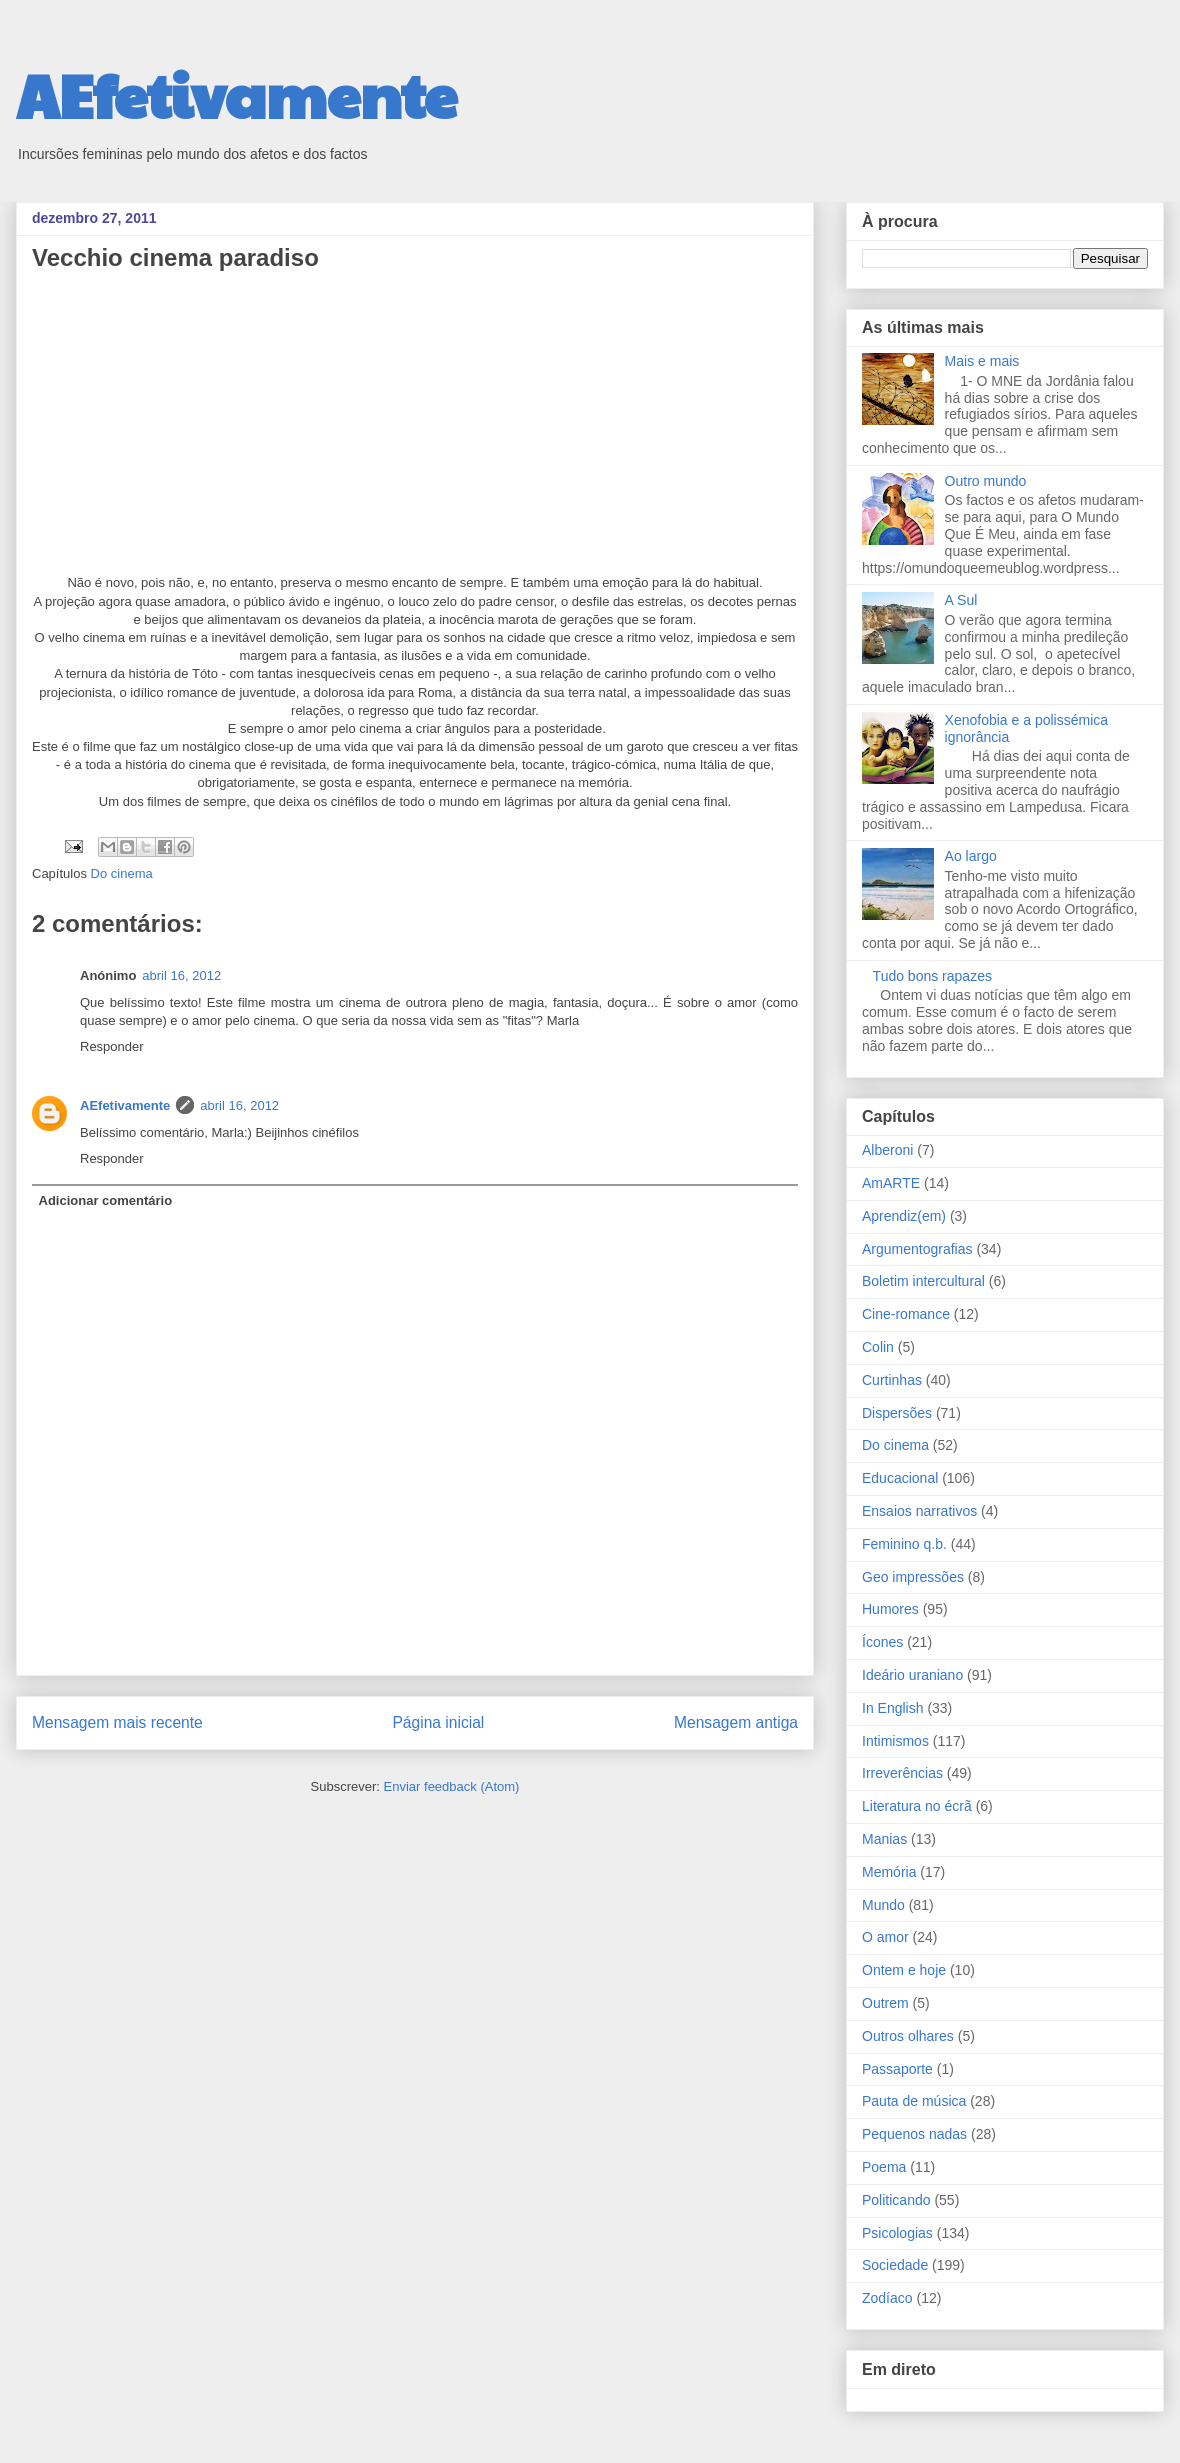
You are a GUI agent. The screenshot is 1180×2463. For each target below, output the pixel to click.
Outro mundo (986, 481)
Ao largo (971, 856)
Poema (884, 2167)
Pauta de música (914, 2101)
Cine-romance (906, 1314)
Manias (884, 1839)
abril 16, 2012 (181, 975)
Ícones (882, 1642)
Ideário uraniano (912, 1675)
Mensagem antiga (736, 1722)
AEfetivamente (236, 94)
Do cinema (122, 873)
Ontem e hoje (904, 1970)
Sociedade (895, 2265)
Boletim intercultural (923, 1281)
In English (892, 1708)
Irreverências (902, 1773)
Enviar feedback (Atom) (452, 1786)
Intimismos (895, 1741)
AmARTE (891, 1183)
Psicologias (897, 2233)
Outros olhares (908, 2036)
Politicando (896, 2200)
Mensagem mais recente (117, 1722)
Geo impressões (913, 1577)
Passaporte (897, 2069)
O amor (885, 1937)
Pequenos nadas (914, 2134)
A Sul (961, 600)
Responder (112, 1046)
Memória (889, 1872)
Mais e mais (982, 361)
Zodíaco (887, 2298)
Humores (890, 1609)
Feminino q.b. (904, 1544)
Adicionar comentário (106, 1200)
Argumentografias (917, 1249)
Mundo (883, 1905)
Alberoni (887, 1150)
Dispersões (897, 1413)
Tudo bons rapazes (932, 976)
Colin (878, 1347)
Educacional (900, 1478)
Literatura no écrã (917, 1806)
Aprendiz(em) (904, 1216)
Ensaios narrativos (919, 1511)
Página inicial (438, 1722)
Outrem (885, 2003)
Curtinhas (892, 1380)
